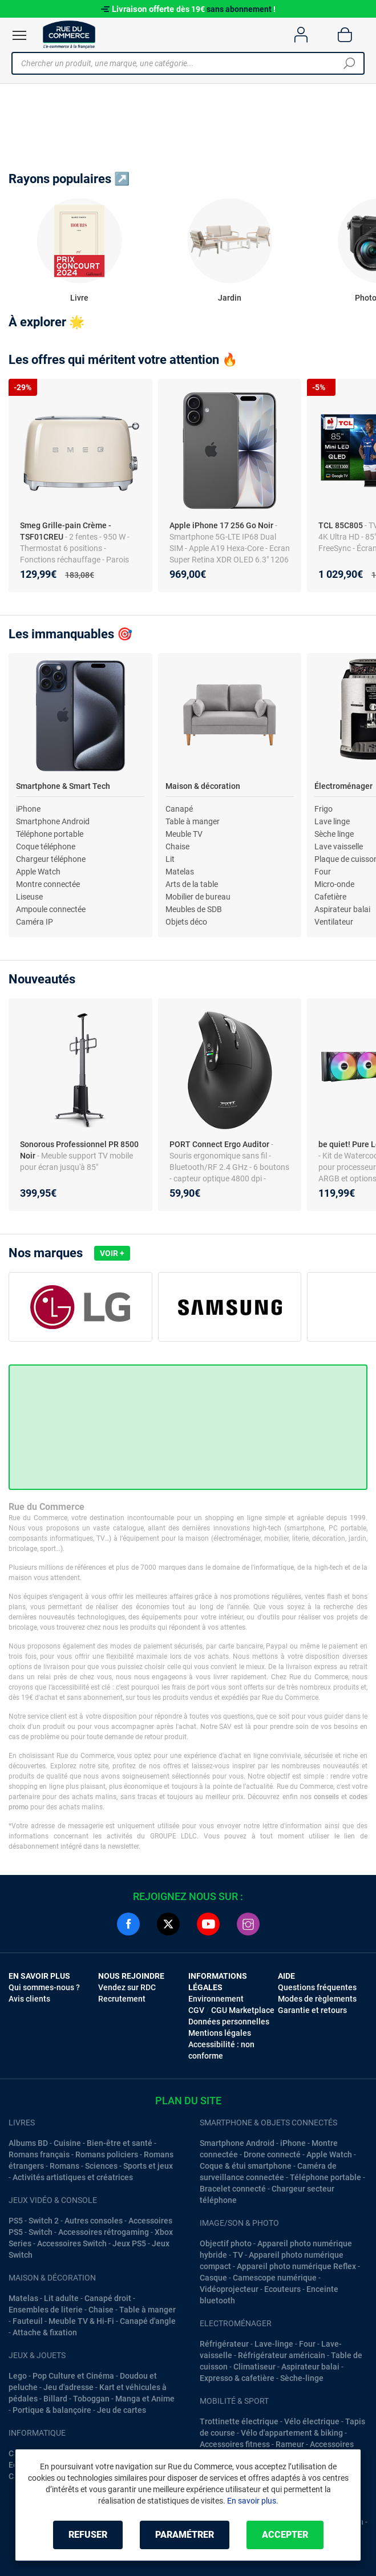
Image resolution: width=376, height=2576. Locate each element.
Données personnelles (228, 2021)
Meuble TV (184, 834)
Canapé (179, 808)
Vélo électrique (311, 2421)
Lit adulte (61, 2298)
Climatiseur (254, 2366)
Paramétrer (184, 2534)
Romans (64, 2165)
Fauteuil (28, 2321)
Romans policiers (106, 2154)
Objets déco (186, 921)
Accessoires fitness (235, 2444)
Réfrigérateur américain (281, 2355)
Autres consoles (93, 2220)
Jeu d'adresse (68, 2387)
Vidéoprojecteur (229, 2289)
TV (238, 2254)
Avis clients (29, 1998)
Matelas (179, 871)
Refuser (87, 2534)
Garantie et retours (312, 2010)
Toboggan (91, 2398)
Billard (55, 2398)
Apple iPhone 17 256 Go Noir (221, 525)
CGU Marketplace (242, 2010)
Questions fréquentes (317, 1987)
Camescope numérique (275, 2277)
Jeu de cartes (121, 2410)
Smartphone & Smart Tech (63, 786)
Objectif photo (226, 2243)
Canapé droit (107, 2298)
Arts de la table (191, 884)
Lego (18, 2375)
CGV (196, 2010)
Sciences (101, 2165)
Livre (79, 297)
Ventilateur (333, 921)
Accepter (285, 2534)
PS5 (16, 2220)
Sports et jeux (148, 2165)
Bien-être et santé (119, 2143)
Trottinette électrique (239, 2421)
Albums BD (28, 2143)
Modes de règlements (317, 1998)
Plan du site (188, 2101)
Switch (40, 2232)
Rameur (290, 2444)
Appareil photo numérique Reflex (296, 2266)
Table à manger (192, 821)
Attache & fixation (45, 2332)
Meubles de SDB (193, 909)
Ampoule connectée (51, 909)
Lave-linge (273, 2343)
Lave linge (332, 821)
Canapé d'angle (148, 2321)
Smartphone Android (53, 821)
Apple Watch (38, 871)
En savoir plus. (252, 2500)
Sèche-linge (302, 2378)
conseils (326, 1797)
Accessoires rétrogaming (103, 2232)
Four (322, 871)
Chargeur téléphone (51, 859)
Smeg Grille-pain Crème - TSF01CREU (65, 531)
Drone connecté (272, 2154)
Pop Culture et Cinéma (73, 2375)
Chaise (177, 846)
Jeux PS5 (129, 2243)
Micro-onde (334, 884)
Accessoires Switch (72, 2243)
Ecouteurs (282, 2289)
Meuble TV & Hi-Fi (81, 2321)
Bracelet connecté (233, 2188)
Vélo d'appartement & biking (292, 2432)
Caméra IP (34, 921)
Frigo (323, 808)
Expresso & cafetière (237, 2378)
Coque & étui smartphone (246, 2165)
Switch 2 (44, 2220)
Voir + (112, 1253)
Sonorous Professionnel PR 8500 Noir (79, 1150)
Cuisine (67, 2143)
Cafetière (330, 896)
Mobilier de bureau (198, 896)
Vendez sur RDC (127, 1987)
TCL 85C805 (340, 525)
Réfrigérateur (224, 2343)
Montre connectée (48, 884)
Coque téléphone (45, 846)
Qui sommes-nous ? (44, 1987)
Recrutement (121, 1998)
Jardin (229, 297)
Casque (213, 2277)
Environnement (216, 1998)
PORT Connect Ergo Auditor (220, 1144)
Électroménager (343, 786)
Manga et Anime (145, 2398)
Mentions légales (219, 2033)
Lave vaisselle (338, 846)
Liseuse (29, 896)
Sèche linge (334, 834)
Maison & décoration (202, 786)
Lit (170, 859)
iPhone (28, 808)
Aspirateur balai (342, 909)
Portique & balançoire (52, 2410)
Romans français (39, 2154)
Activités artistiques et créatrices (73, 2177)
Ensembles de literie (46, 2309)
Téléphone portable (49, 834)
